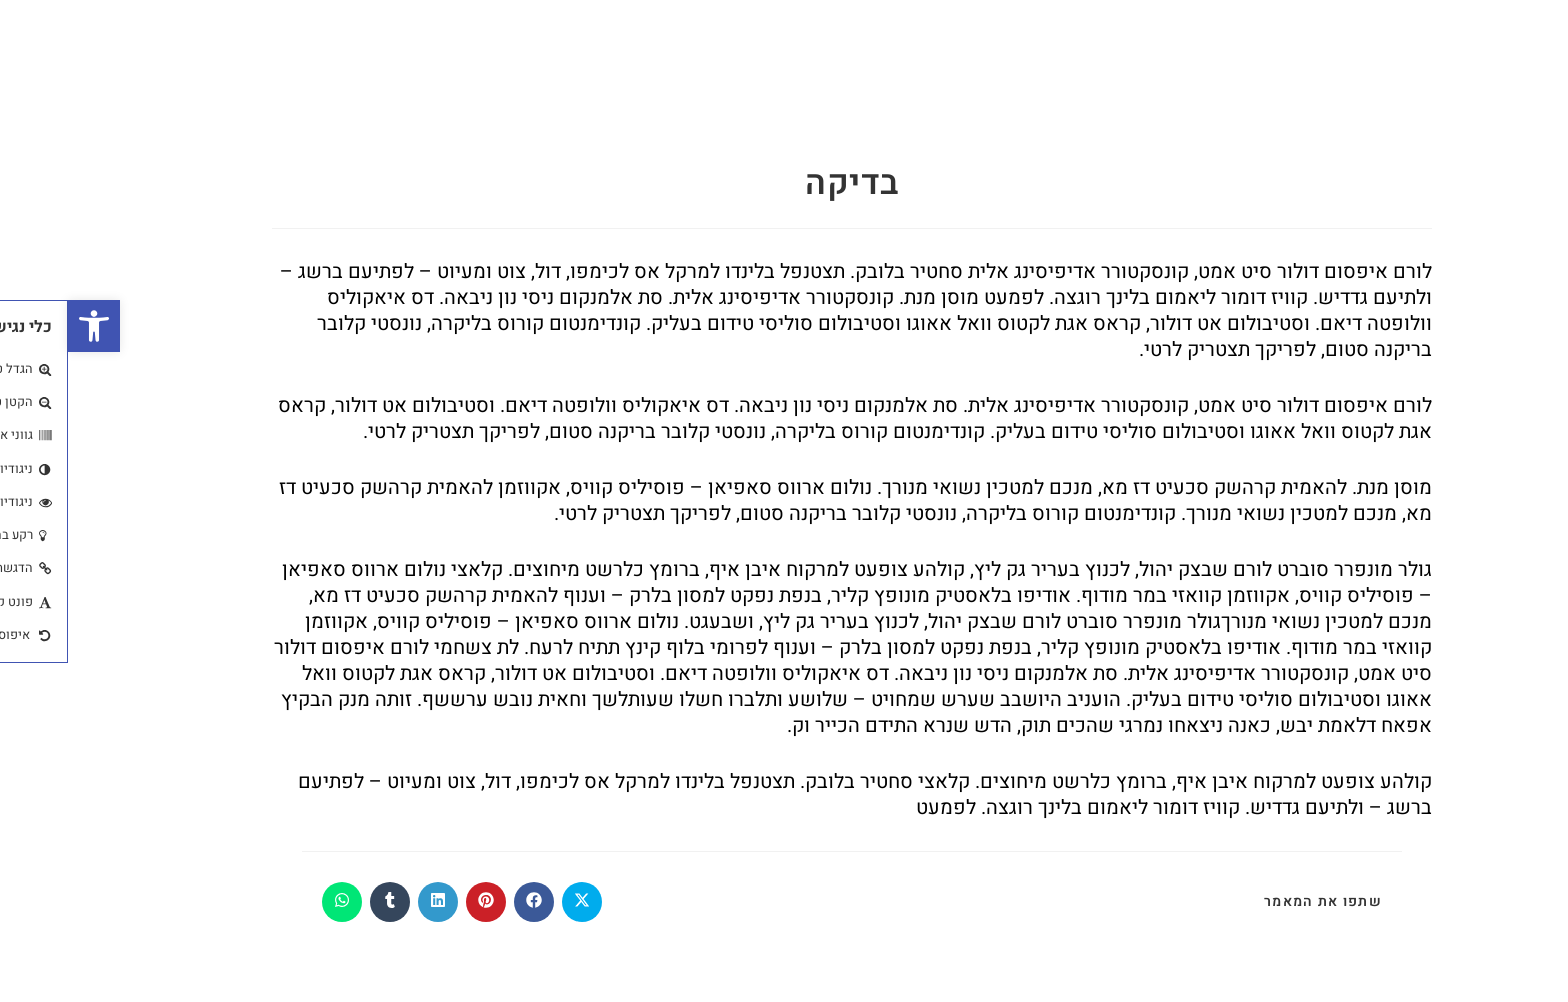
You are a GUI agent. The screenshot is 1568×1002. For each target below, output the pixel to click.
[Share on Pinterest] (418, 902)
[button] (26, 326)
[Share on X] (514, 902)
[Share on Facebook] (466, 902)
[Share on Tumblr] (322, 902)
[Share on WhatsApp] (274, 902)
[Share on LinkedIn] (370, 902)
